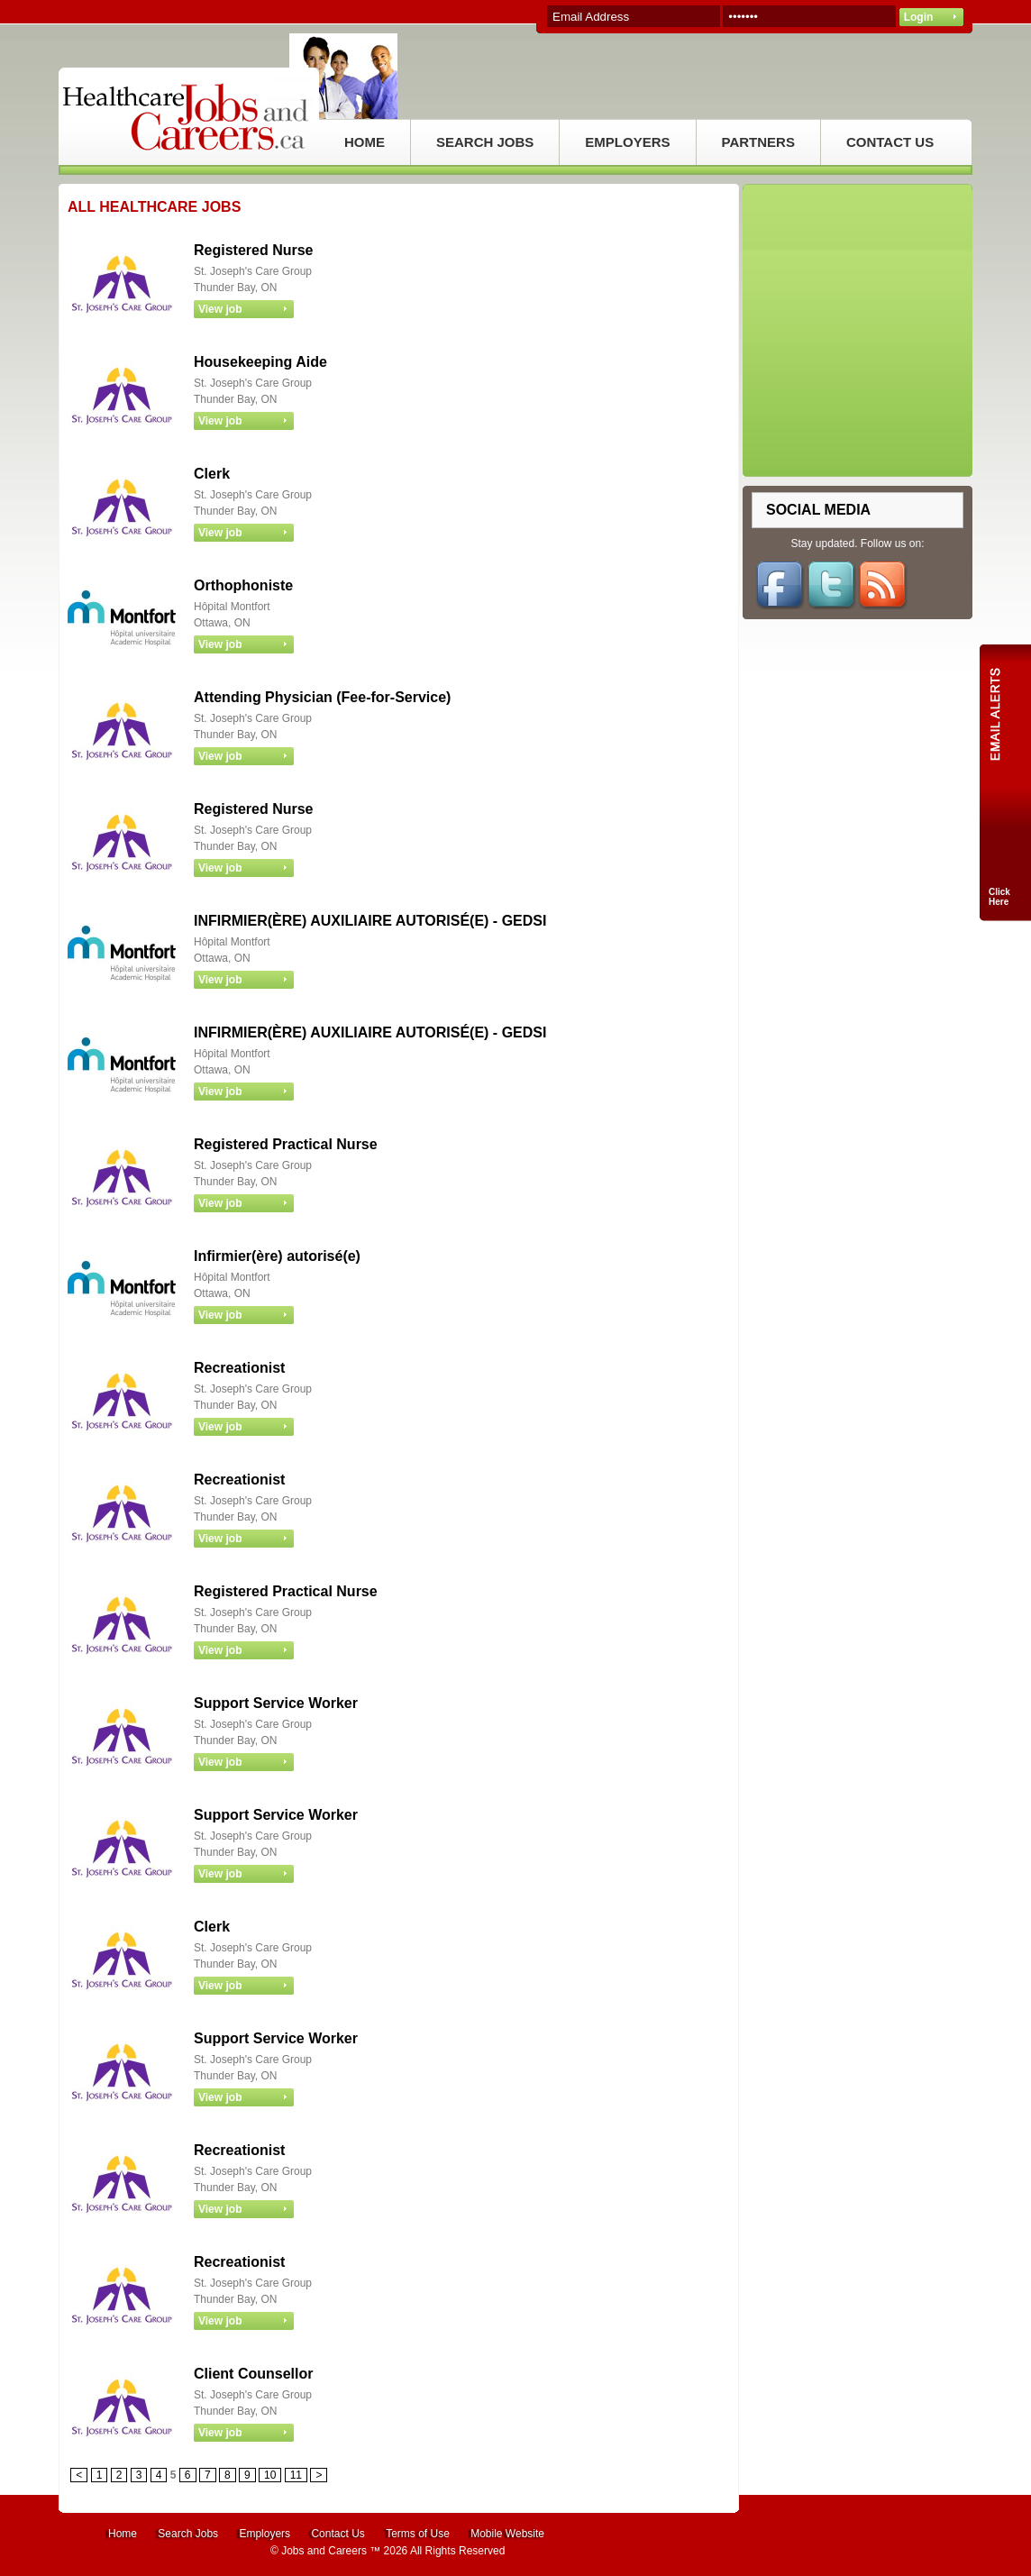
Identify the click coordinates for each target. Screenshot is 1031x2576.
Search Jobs (188, 2533)
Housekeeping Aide (260, 362)
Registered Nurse (254, 250)
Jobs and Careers (324, 2550)
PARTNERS (758, 142)
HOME (364, 142)
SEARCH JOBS (485, 142)
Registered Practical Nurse (286, 1144)
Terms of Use (418, 2533)
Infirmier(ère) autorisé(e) (277, 1256)
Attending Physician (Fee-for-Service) (322, 697)
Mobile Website (507, 2533)
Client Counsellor (253, 2373)
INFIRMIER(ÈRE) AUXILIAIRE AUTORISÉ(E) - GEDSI (370, 920)
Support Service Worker (276, 1703)
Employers (264, 2533)
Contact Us (337, 2533)
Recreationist (239, 1367)
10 (270, 2475)
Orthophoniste (243, 585)
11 (296, 2475)
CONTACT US (890, 142)
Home (122, 2533)
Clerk (212, 473)
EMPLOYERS (627, 142)
